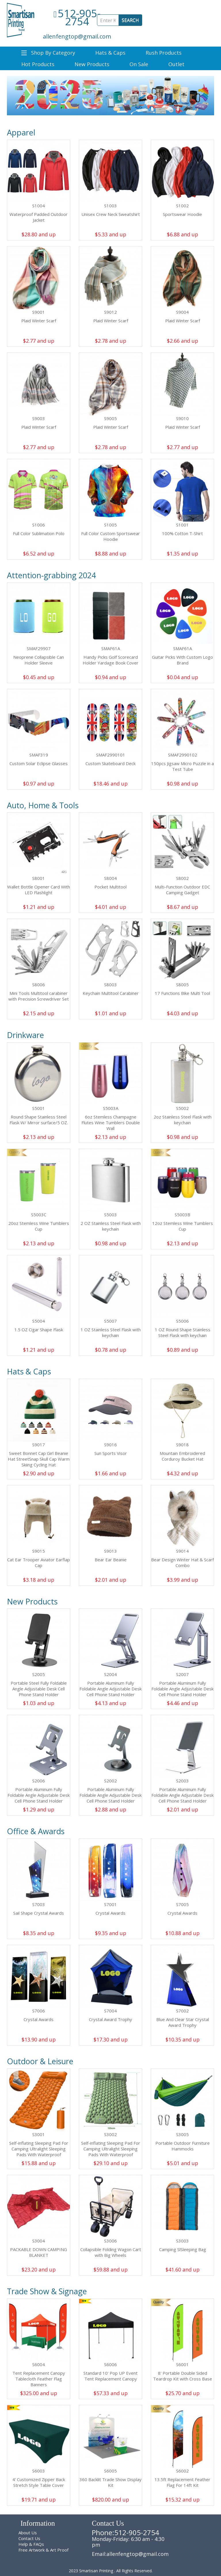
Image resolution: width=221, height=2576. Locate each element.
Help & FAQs (31, 2544)
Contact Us (29, 2538)
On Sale (138, 64)
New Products (92, 64)
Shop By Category (48, 52)
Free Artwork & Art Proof (43, 2550)
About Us (27, 2532)
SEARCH (130, 20)
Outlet (176, 64)
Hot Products (37, 64)
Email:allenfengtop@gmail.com (130, 2553)
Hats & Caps (110, 52)
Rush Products (164, 52)
